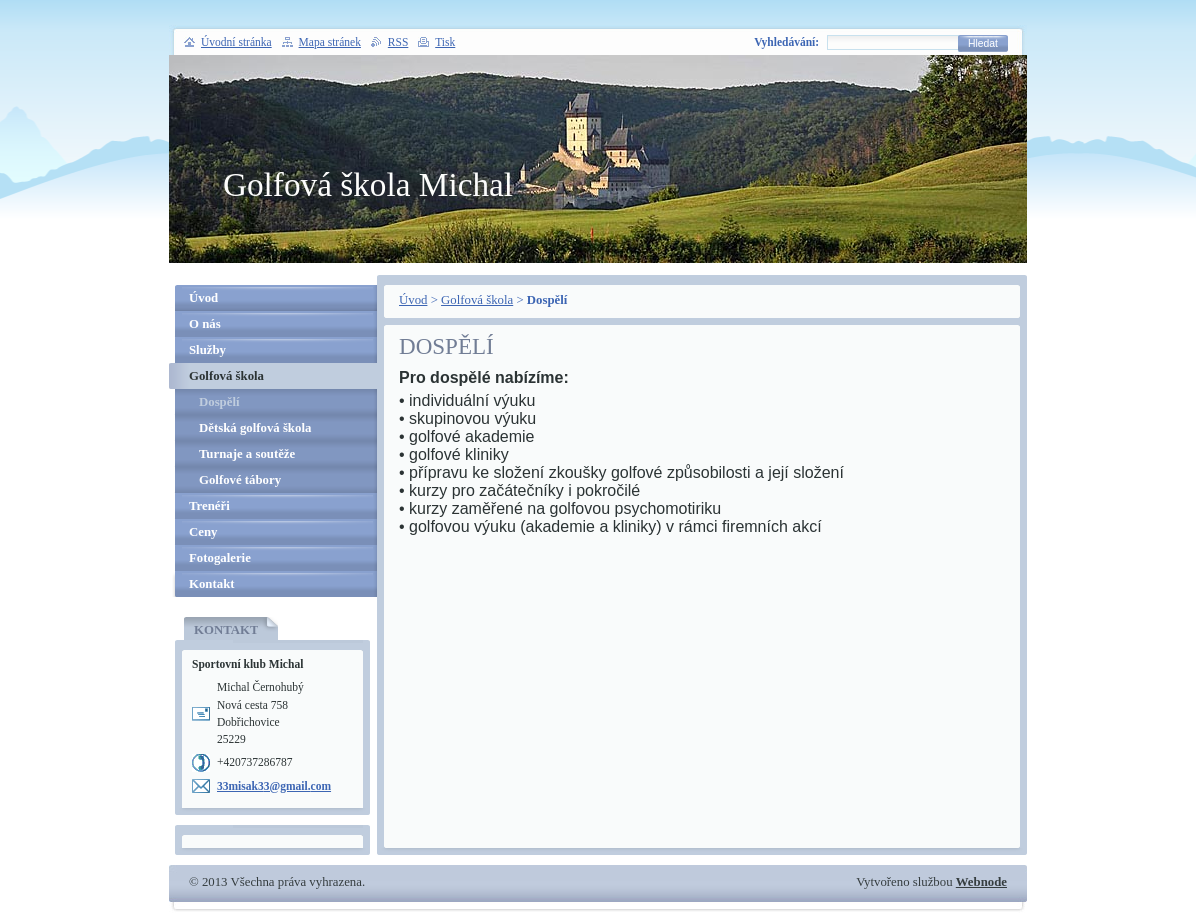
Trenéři (209, 506)
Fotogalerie (220, 558)
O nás (205, 324)
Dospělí (219, 402)
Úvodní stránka (236, 42)
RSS (398, 42)
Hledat (983, 43)
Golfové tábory (240, 480)
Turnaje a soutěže (247, 454)
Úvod (413, 300)
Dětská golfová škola (255, 428)
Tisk (445, 42)
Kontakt (212, 584)
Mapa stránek (330, 42)
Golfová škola (477, 300)
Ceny (203, 532)
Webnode (981, 882)
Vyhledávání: (786, 42)
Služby (207, 350)
